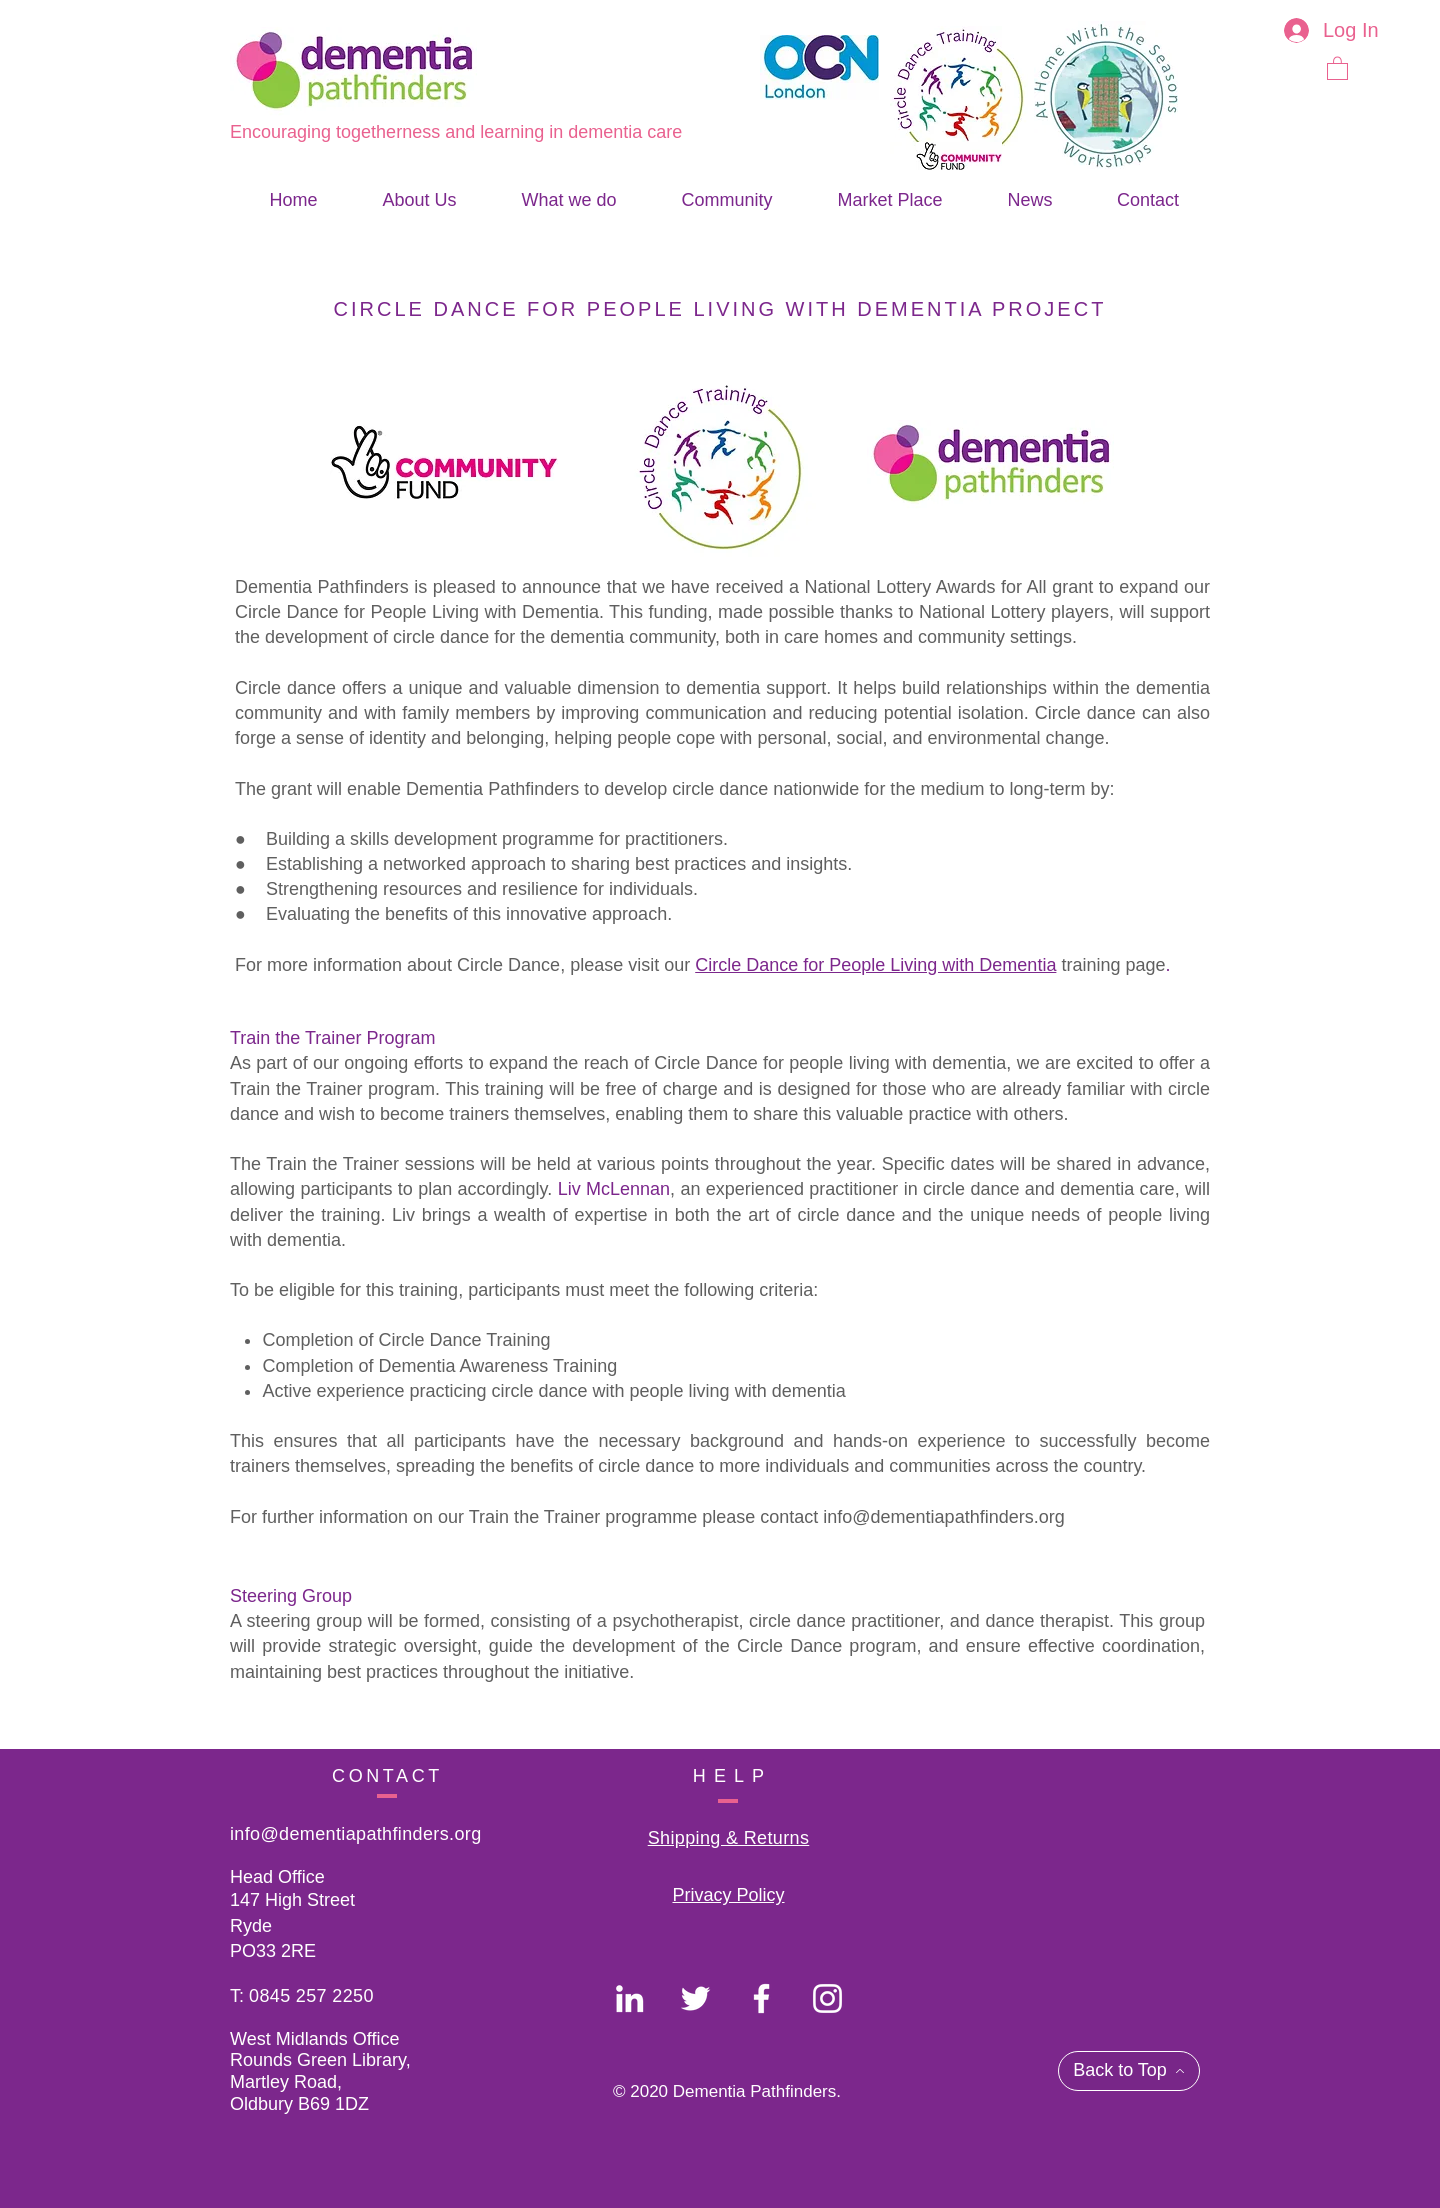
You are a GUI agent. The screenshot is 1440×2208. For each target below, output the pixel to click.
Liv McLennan (614, 1189)
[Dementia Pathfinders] (629, 1998)
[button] (1337, 67)
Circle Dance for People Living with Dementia (875, 965)
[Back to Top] (1129, 2071)
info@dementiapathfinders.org (943, 1517)
